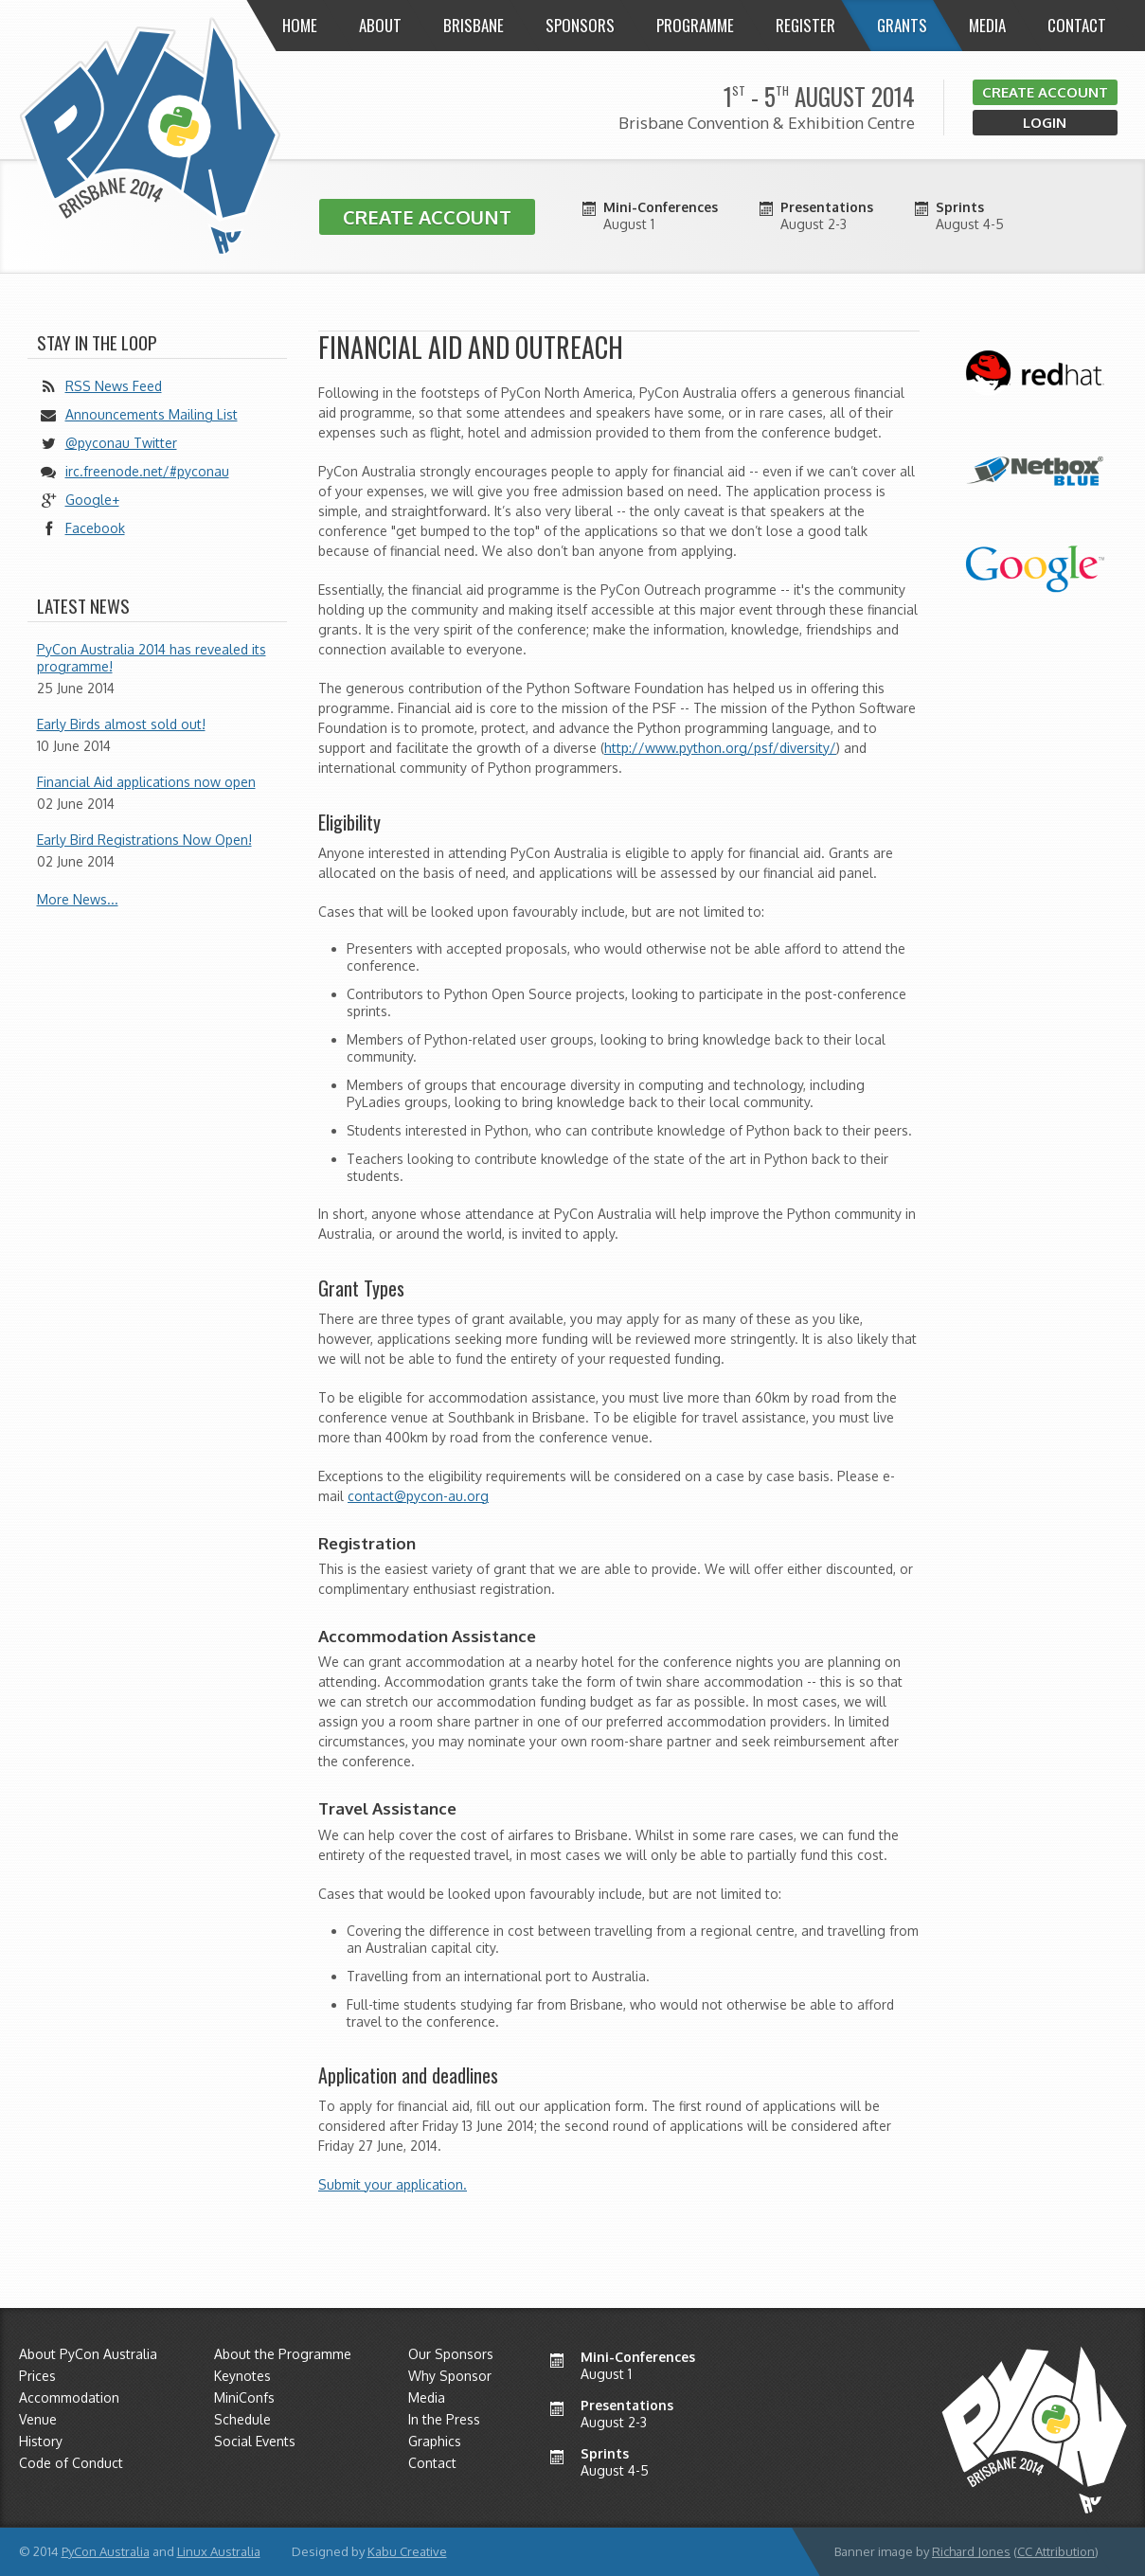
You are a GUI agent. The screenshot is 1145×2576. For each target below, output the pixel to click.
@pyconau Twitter (121, 443)
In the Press (444, 2419)
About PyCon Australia (88, 2354)
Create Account (1045, 92)
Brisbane (473, 25)
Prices (37, 2376)
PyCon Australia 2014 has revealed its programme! (151, 657)
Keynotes (242, 2376)
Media (987, 25)
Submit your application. (392, 2184)
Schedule (242, 2419)
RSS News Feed (113, 386)
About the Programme (282, 2354)
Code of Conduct (71, 2463)
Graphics (434, 2441)
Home (299, 25)
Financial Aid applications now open (146, 782)
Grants (902, 25)
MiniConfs (244, 2397)
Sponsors (580, 25)
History (41, 2441)
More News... (77, 899)
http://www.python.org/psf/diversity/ (720, 748)
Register (805, 25)
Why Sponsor (450, 2376)
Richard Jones (971, 2551)
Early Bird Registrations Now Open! (144, 840)
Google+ (92, 500)
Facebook (95, 528)
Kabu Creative (407, 2551)
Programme (695, 25)
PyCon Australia (106, 2551)
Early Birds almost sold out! (121, 724)
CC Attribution (1056, 2551)
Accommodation (69, 2397)
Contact (1076, 25)
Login (1044, 123)
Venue (38, 2419)
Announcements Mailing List (151, 414)
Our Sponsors (450, 2354)
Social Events (254, 2441)
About (380, 25)
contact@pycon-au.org (418, 1496)
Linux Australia (218, 2551)
